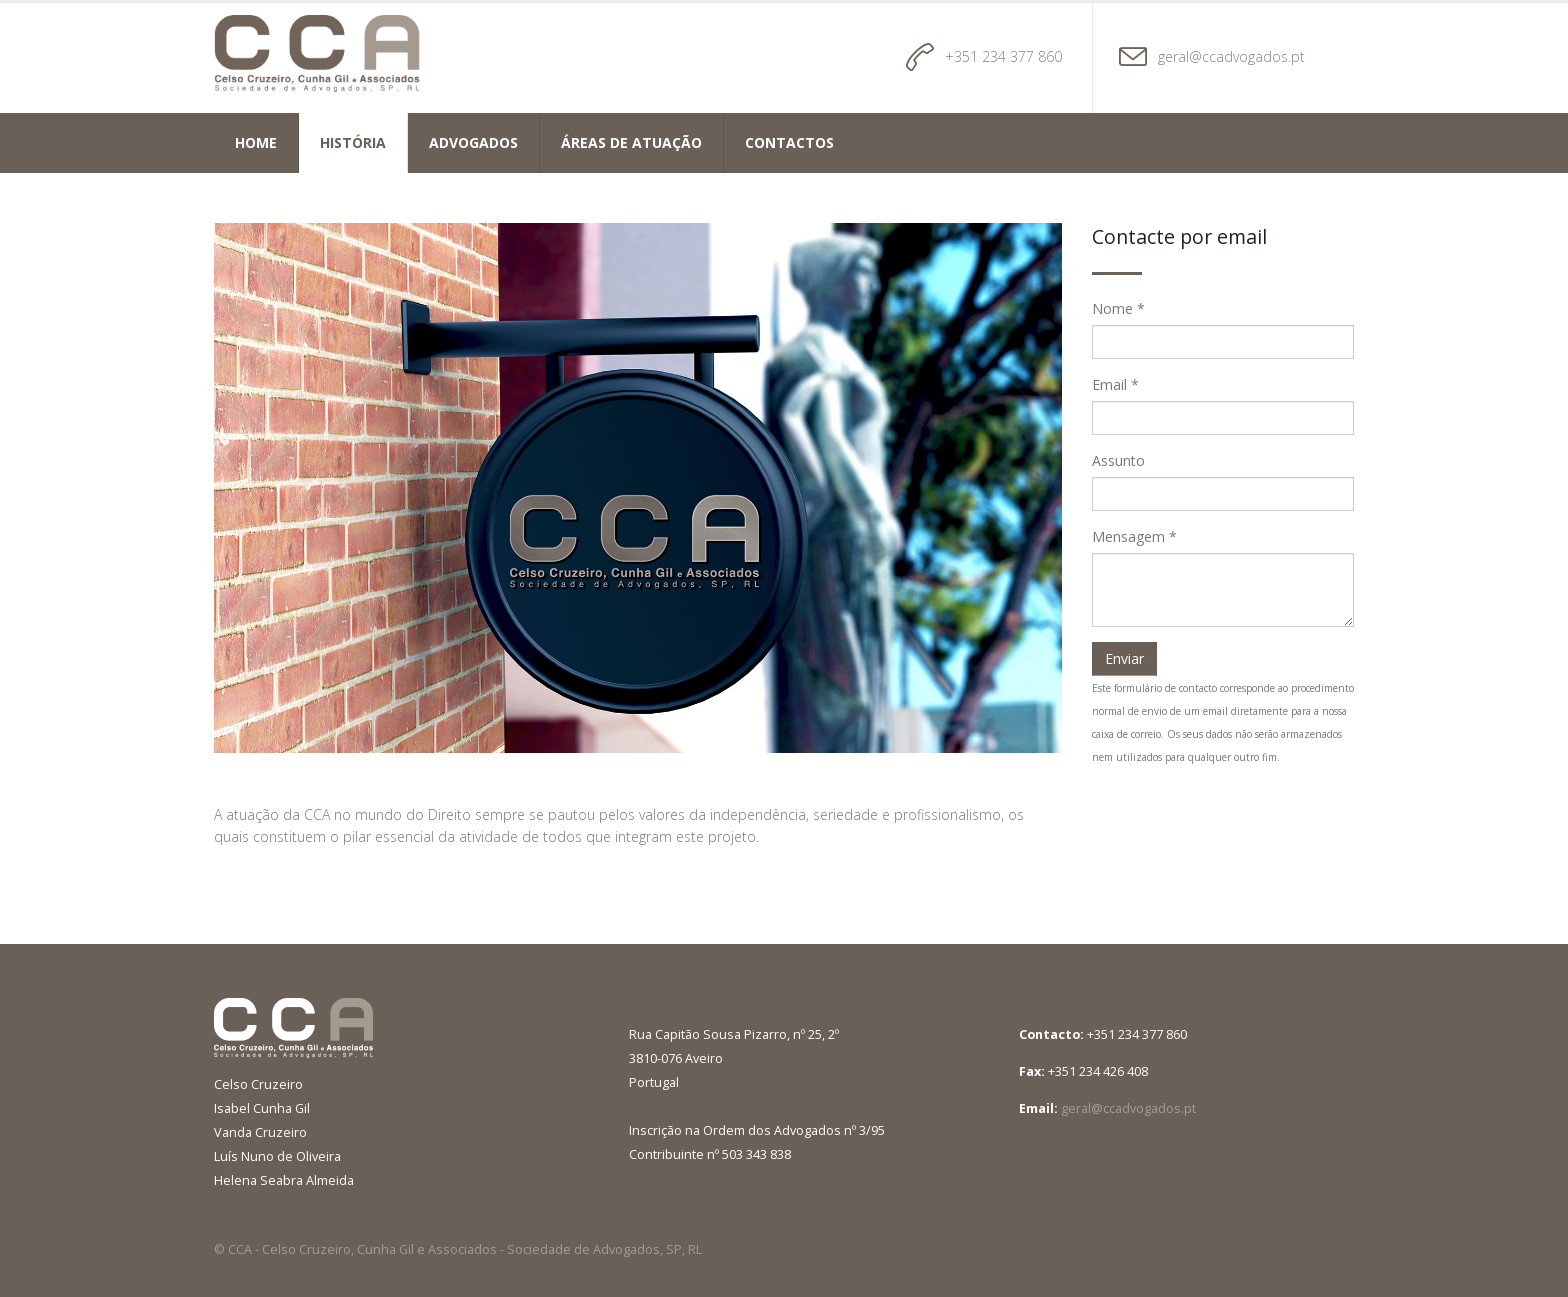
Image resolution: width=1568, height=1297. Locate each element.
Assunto (1118, 460)
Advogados (473, 142)
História (353, 142)
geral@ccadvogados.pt (1231, 56)
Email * (1115, 384)
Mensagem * (1134, 536)
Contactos (789, 142)
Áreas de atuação (631, 142)
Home (256, 142)
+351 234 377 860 (1003, 56)
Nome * (1118, 308)
